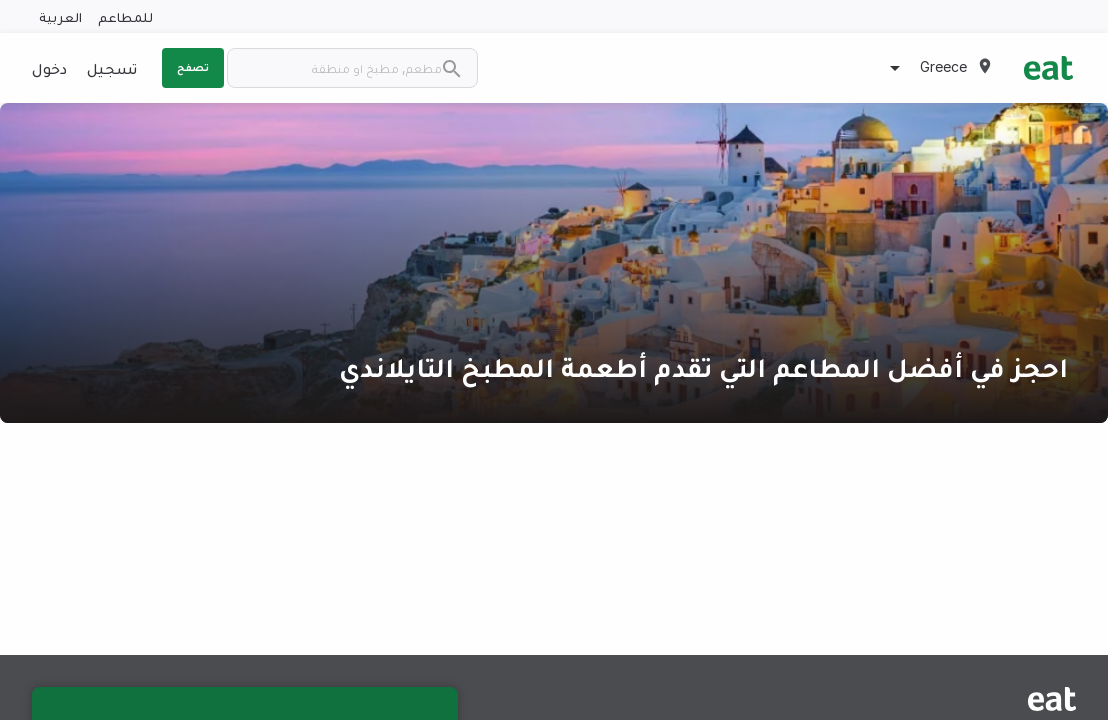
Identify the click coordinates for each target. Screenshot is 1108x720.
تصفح (193, 67)
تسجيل (112, 68)
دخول (49, 68)
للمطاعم (125, 16)
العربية (60, 16)
